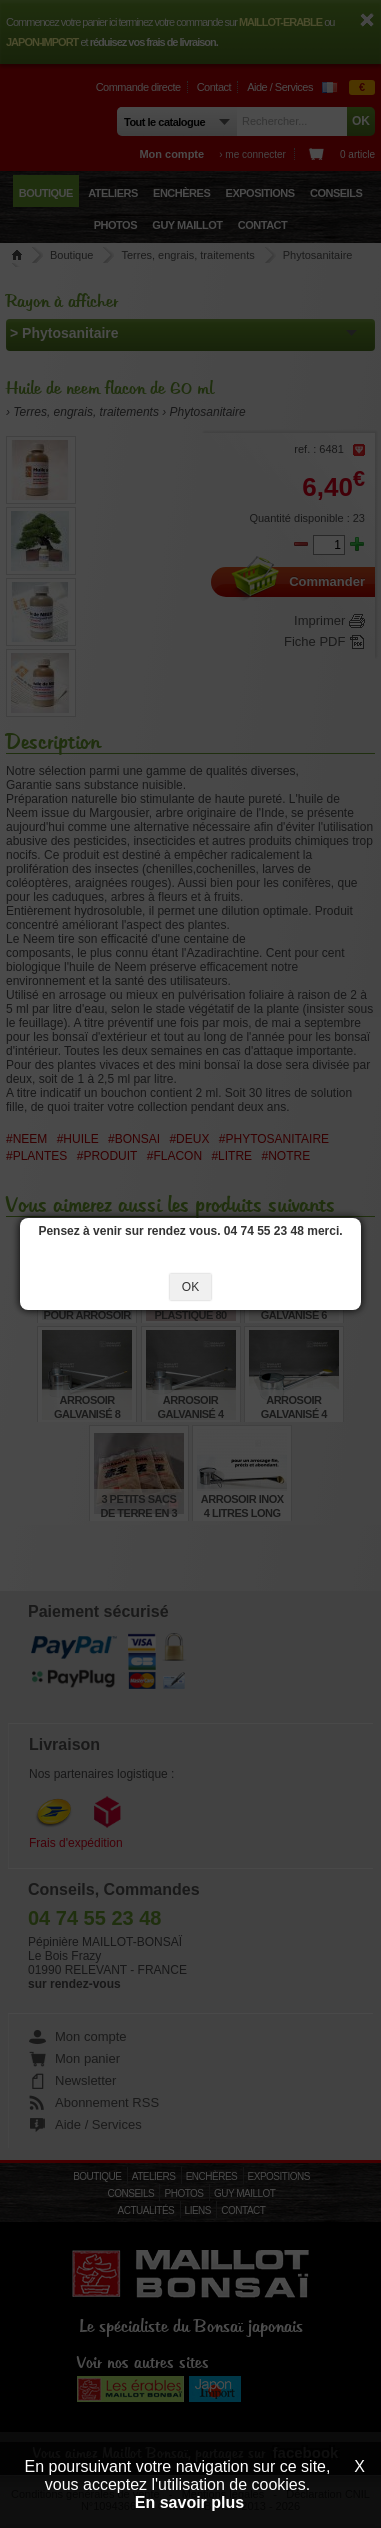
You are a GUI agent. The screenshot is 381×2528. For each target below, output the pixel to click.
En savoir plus (189, 2502)
